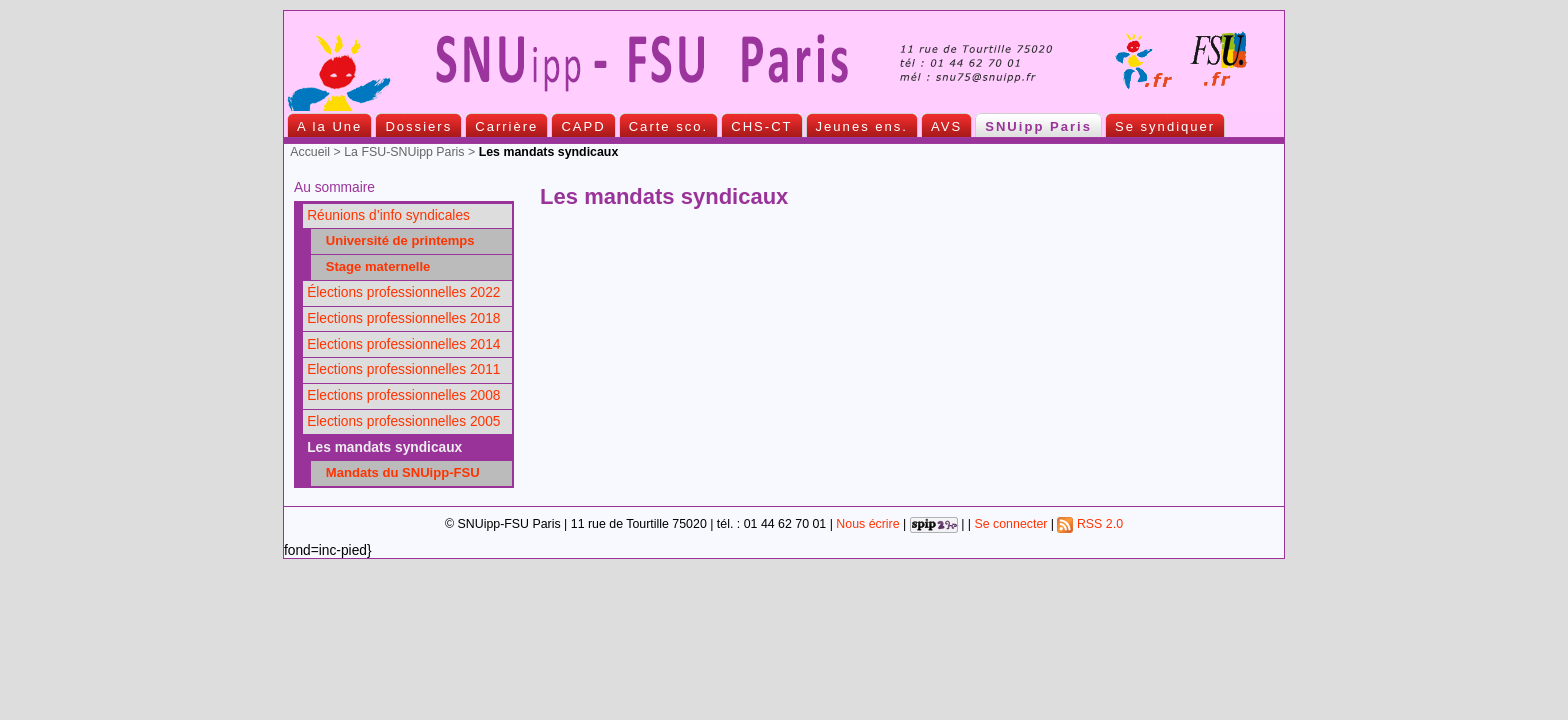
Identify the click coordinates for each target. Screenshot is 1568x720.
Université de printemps (395, 240)
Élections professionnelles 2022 (403, 292)
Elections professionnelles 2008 (403, 395)
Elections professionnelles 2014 (403, 344)
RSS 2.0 (1090, 524)
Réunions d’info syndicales (388, 215)
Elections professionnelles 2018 (403, 318)
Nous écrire (867, 524)
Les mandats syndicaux (384, 447)
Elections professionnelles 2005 (403, 421)
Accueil (310, 152)
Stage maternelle (372, 266)
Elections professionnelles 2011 (403, 369)
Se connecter (1010, 524)
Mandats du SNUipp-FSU (397, 472)
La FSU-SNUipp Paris (404, 152)
